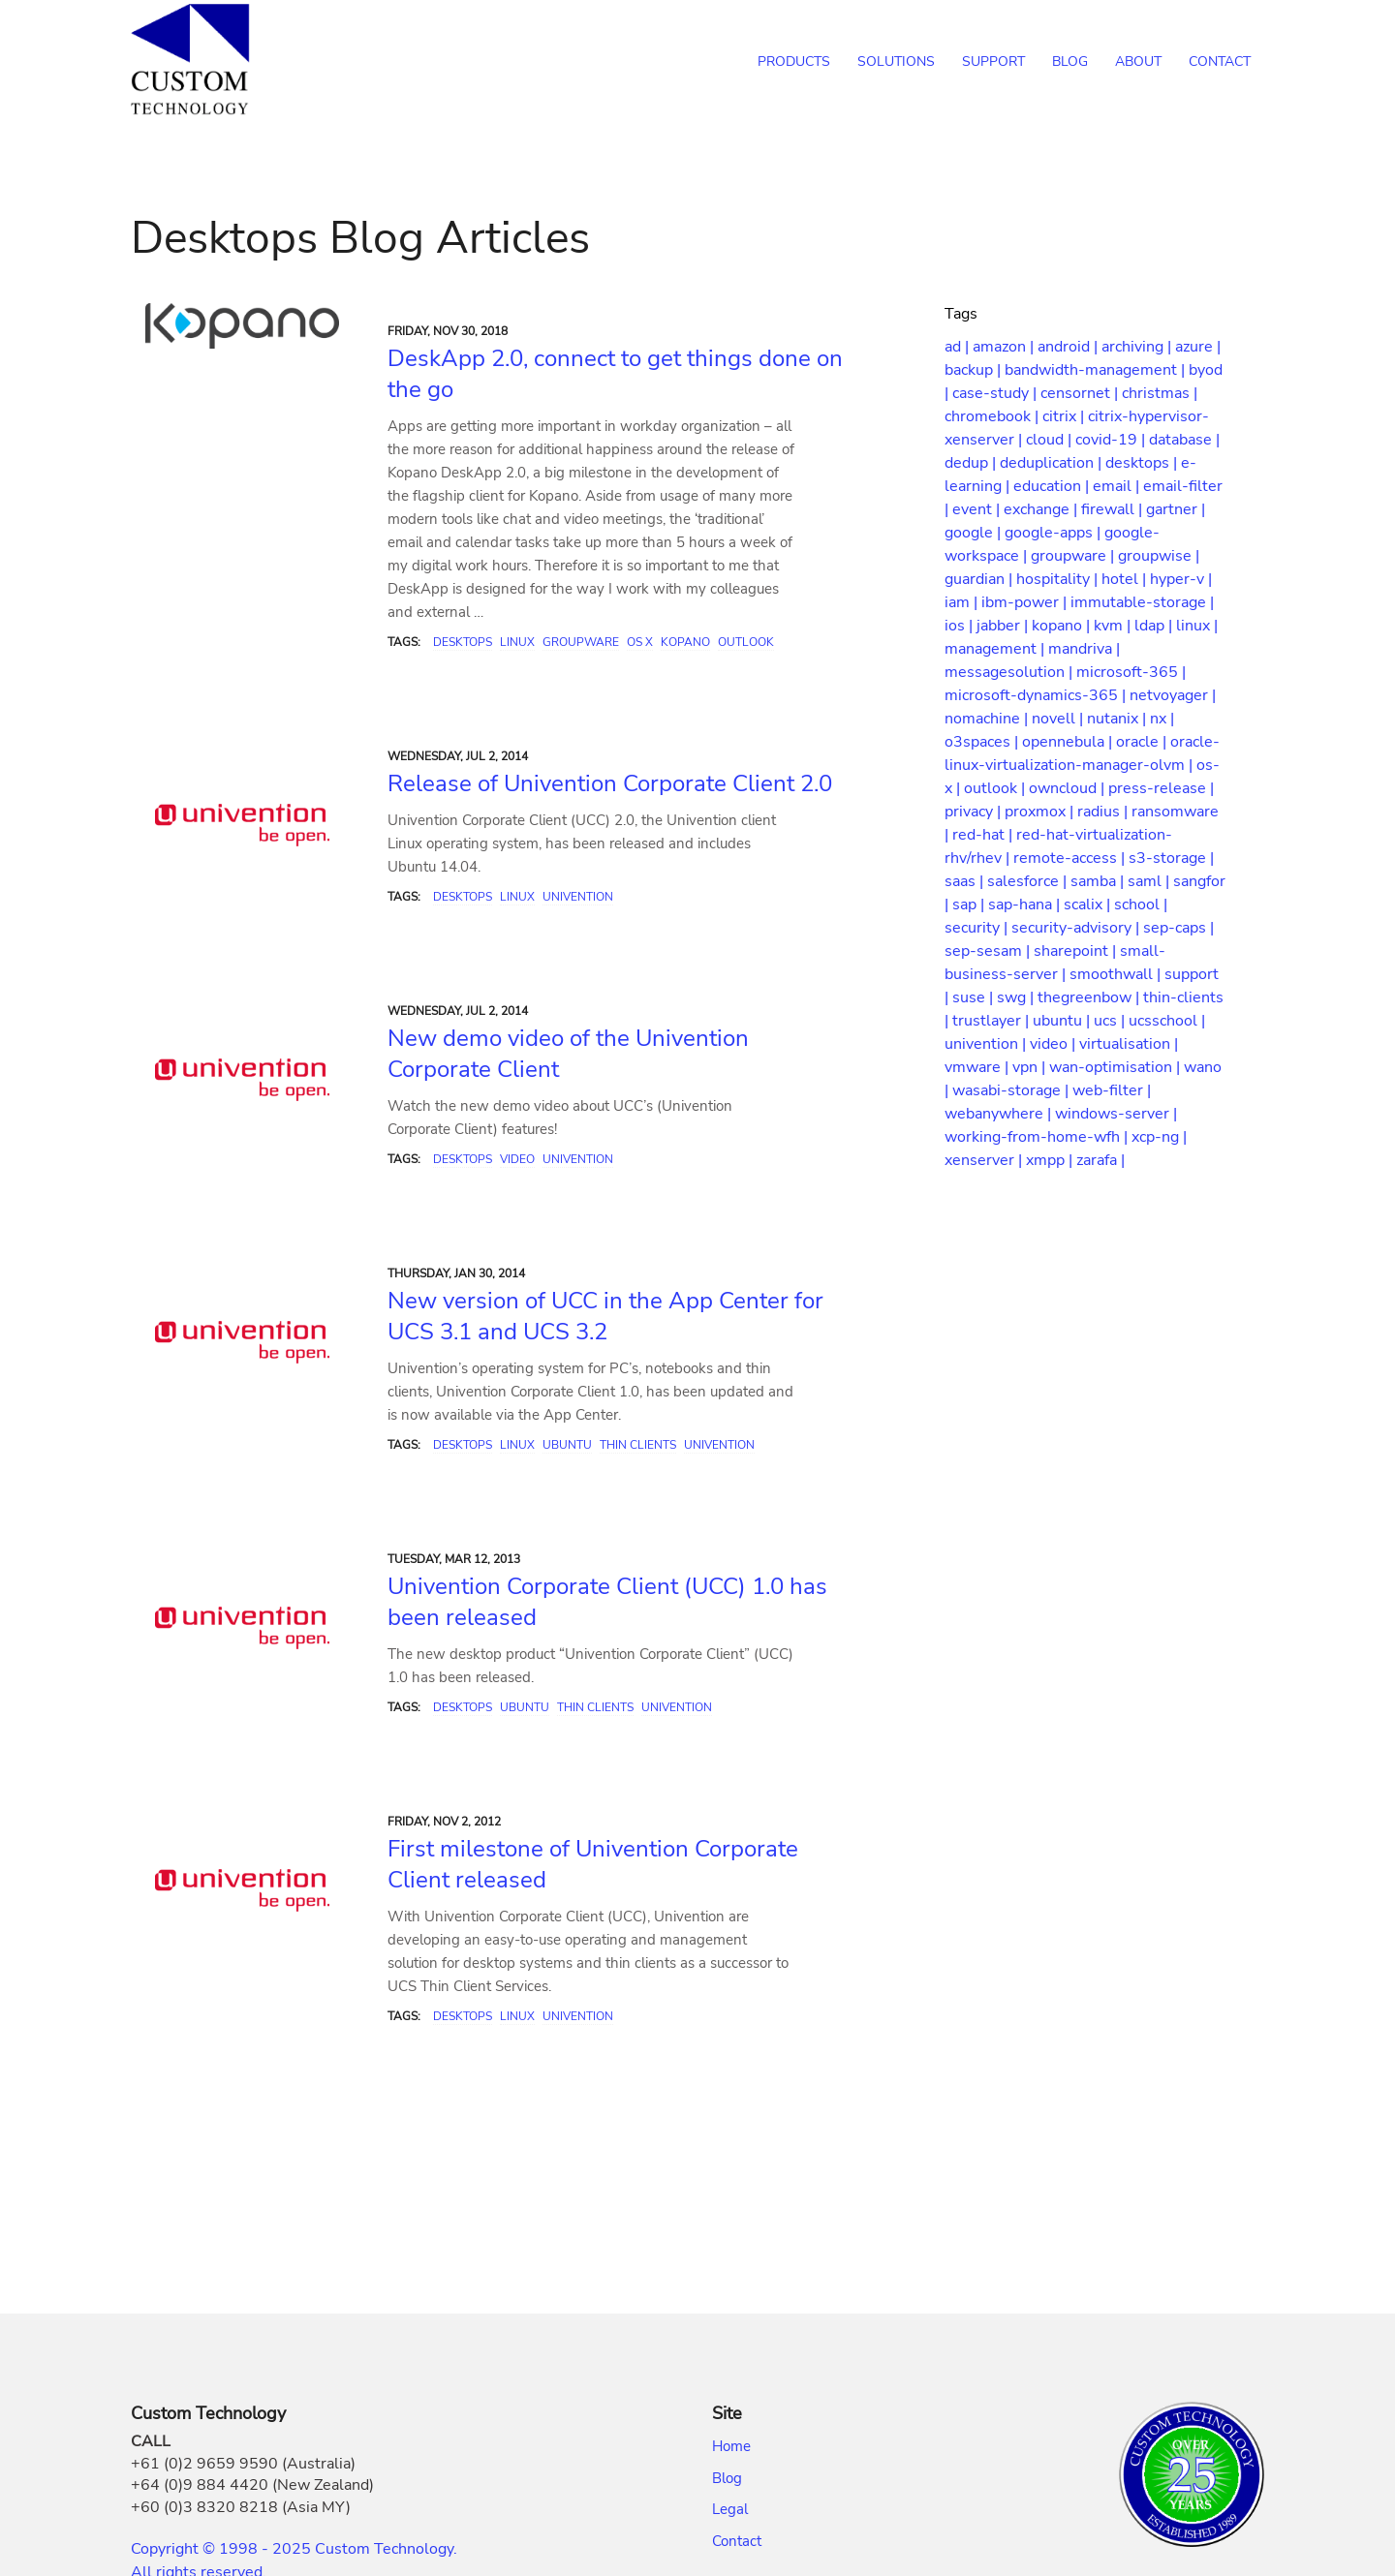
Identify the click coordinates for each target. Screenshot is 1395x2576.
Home (731, 2446)
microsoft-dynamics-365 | (1037, 695)
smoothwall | (1117, 974)
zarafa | (1100, 1160)
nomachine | (988, 718)
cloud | (1050, 439)
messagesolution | (1010, 672)
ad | (959, 346)
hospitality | (1058, 579)
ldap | (1155, 625)
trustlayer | (992, 1020)
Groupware (580, 642)
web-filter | (1111, 1090)
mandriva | (1084, 648)
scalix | (1089, 904)
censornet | (1081, 393)
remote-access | (1071, 858)
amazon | (1005, 346)
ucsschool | (1167, 1020)
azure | (1198, 346)
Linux (517, 642)
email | (1118, 486)
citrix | (1065, 416)
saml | (1150, 881)
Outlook (746, 642)
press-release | (1161, 788)
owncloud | (1068, 788)
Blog (727, 2478)
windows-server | (1116, 1113)
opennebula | (1069, 741)
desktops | (1143, 463)
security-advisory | (1077, 927)
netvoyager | (1173, 695)
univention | (987, 1044)
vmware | (978, 1067)
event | (978, 509)
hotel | (1125, 579)
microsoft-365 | (1131, 672)
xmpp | (1051, 1160)
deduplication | (1052, 463)
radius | (1104, 811)
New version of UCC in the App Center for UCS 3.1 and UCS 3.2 (605, 1316)
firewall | (1113, 509)
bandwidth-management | (1097, 370)
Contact (736, 2541)
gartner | (1175, 509)
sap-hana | (1026, 904)
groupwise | (1158, 556)
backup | (975, 370)
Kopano (685, 642)
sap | (970, 904)
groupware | (1074, 556)
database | (1184, 439)
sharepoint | (1077, 951)
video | (1054, 1044)
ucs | (1111, 1020)
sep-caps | (1178, 927)
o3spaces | (983, 741)
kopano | (1063, 625)
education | (1053, 486)
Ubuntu (567, 1445)
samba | (1099, 881)
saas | (966, 881)
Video (517, 1159)
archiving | (1138, 346)
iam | (963, 602)
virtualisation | (1128, 1044)
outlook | (996, 788)
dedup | (972, 463)
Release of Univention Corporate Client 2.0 (610, 783)
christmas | (1159, 393)
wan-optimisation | (1116, 1067)
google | (975, 532)
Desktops (462, 642)
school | (1140, 904)
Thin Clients (638, 1445)
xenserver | (985, 1160)
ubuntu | (1063, 1020)
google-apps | (1054, 532)
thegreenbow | (1090, 997)
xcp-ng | (1159, 1137)
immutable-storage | (1142, 602)
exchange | (1042, 509)
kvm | (1114, 625)
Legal (730, 2509)
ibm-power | (1025, 602)
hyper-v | (1181, 579)
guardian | (980, 579)
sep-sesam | (989, 951)
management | (996, 648)
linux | (1197, 625)
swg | (1017, 997)
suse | (974, 997)
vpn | (1030, 1067)
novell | (1059, 718)
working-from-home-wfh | (1038, 1137)
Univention (577, 897)
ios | (960, 625)
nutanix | (1118, 718)
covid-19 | (1112, 439)
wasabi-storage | (1012, 1090)
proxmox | (1041, 811)
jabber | (1004, 625)
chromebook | (993, 416)
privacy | (975, 811)
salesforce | (1028, 881)
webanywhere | (1000, 1113)
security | (978, 927)
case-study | (996, 393)
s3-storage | (1171, 858)
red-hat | (984, 834)
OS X (640, 642)
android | (1069, 346)
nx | (1162, 718)
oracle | (1143, 741)
